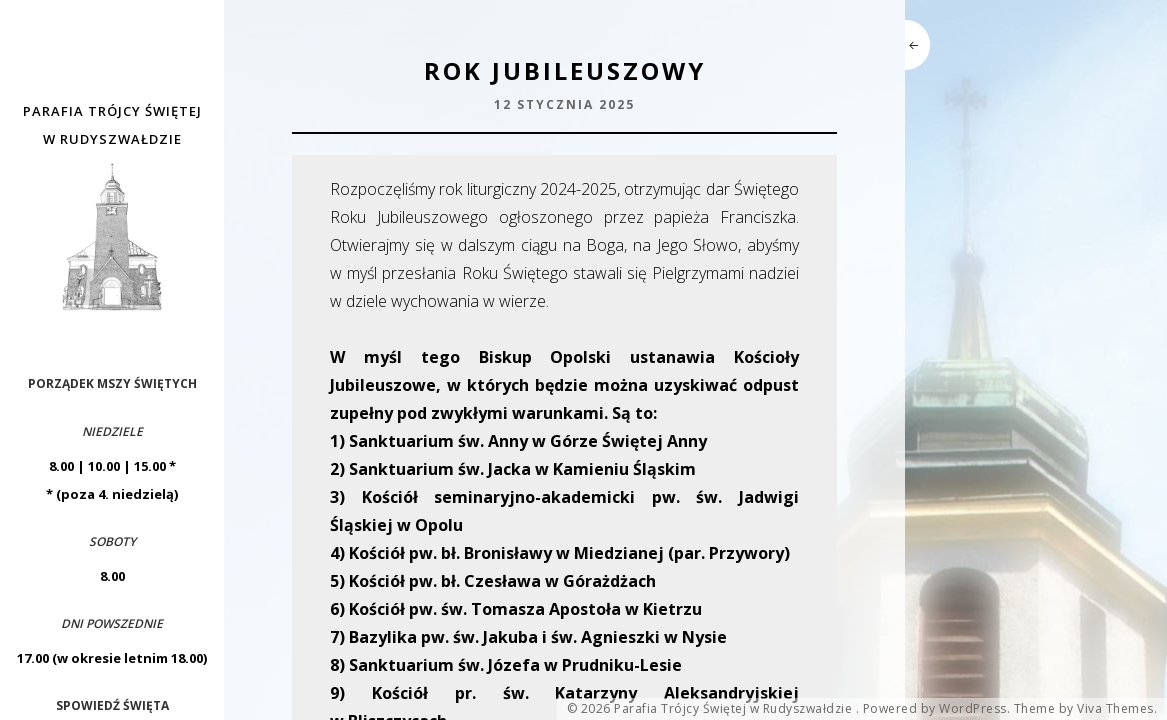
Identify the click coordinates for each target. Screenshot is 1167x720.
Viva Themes (1115, 709)
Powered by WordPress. (937, 709)
